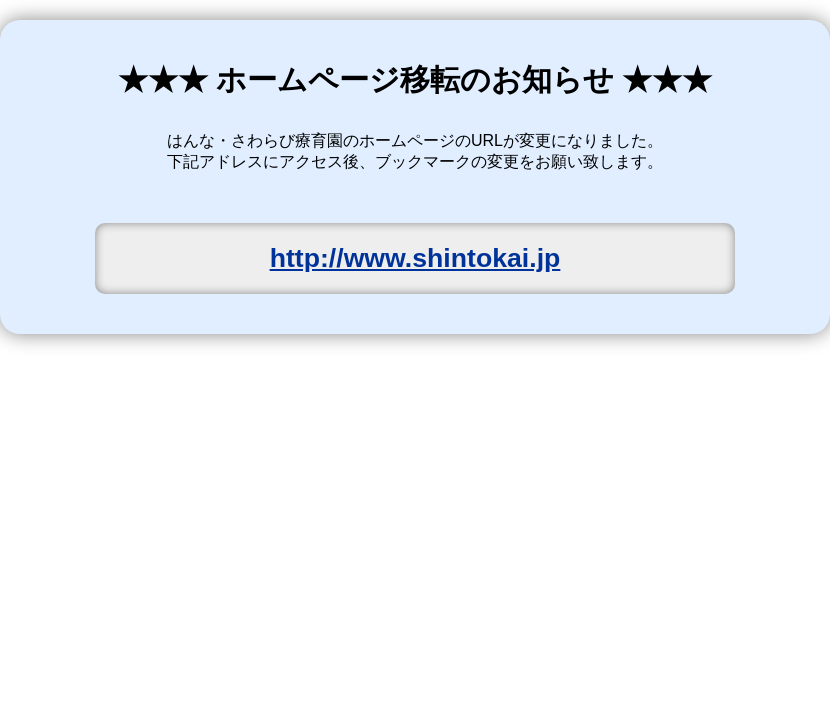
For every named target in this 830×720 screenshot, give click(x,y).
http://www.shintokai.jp (415, 258)
